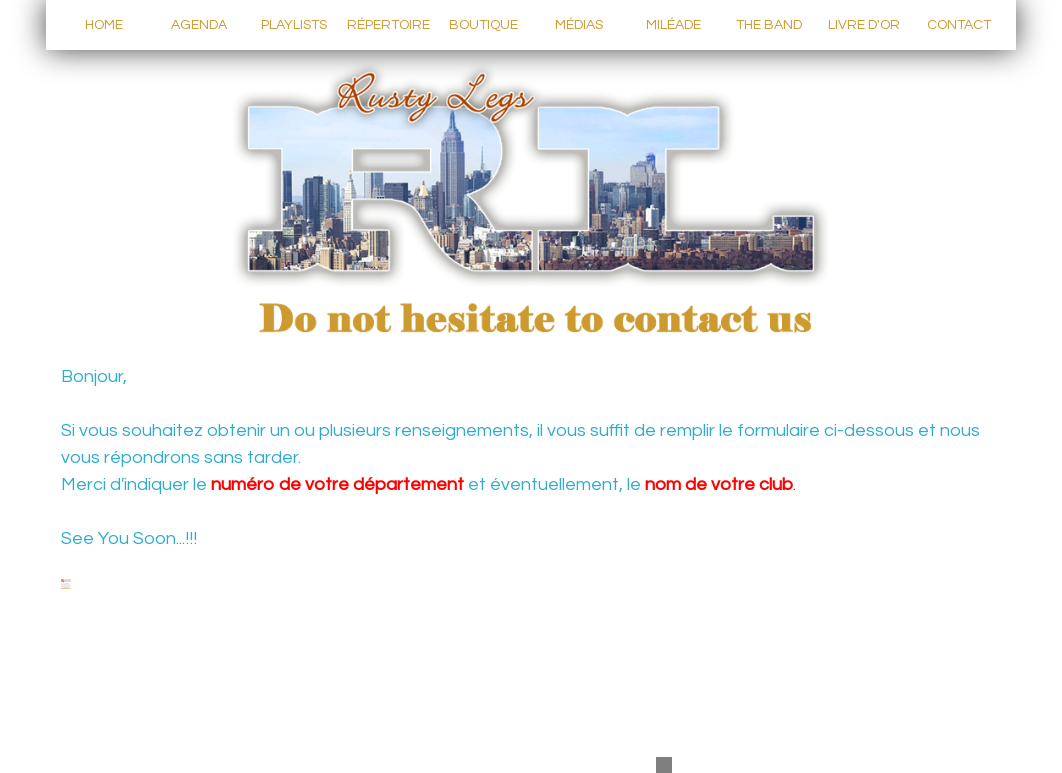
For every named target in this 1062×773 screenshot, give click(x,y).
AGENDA (199, 25)
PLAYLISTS (294, 25)
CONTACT (959, 25)
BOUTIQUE (483, 25)
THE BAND (769, 25)
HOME (104, 25)
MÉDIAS (579, 25)
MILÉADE (673, 25)
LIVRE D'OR (864, 25)
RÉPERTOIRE (388, 25)
